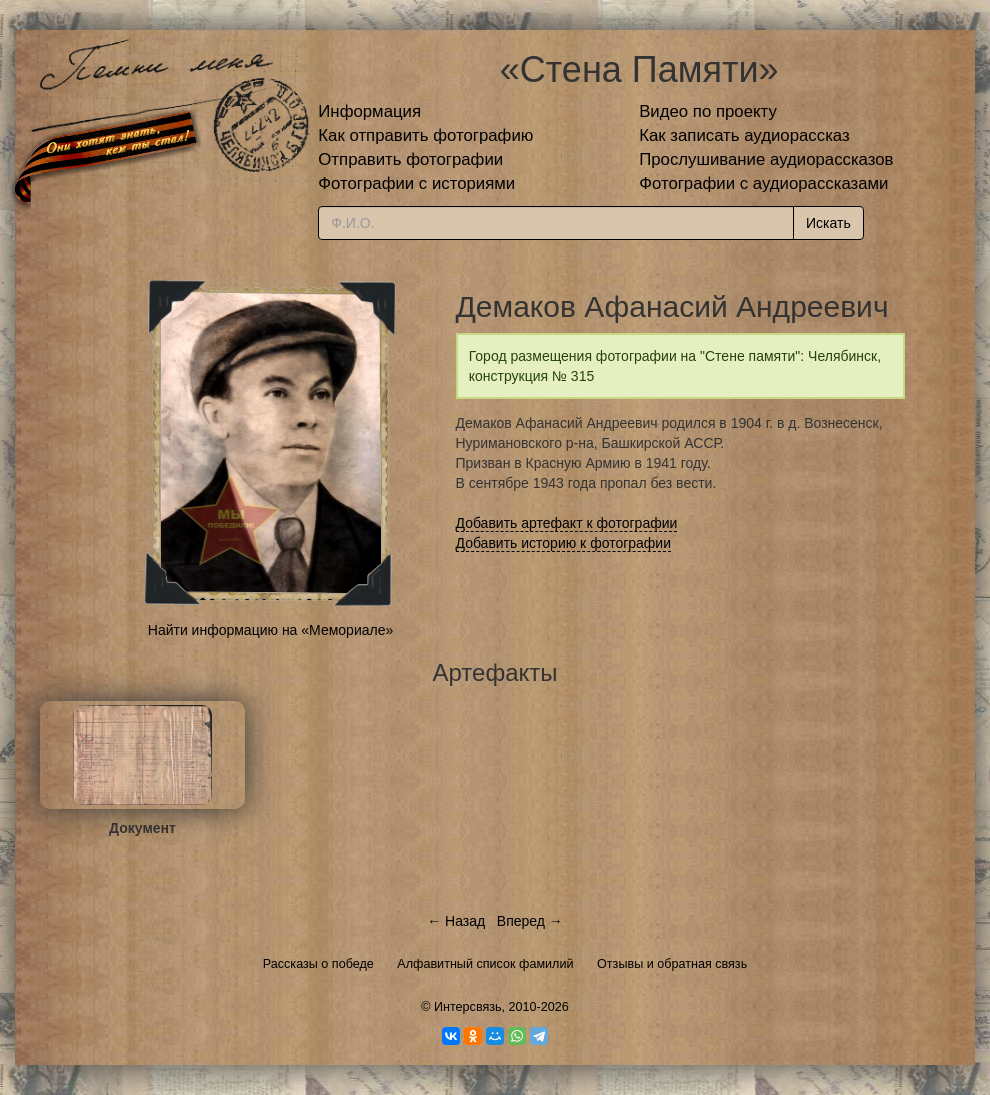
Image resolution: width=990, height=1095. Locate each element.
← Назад (456, 921)
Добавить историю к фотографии (564, 543)
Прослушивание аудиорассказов (766, 159)
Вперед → (530, 921)
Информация (369, 111)
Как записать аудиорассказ (744, 135)
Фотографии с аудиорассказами (763, 183)
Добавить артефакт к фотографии (567, 523)
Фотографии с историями (416, 183)
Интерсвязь (468, 1007)
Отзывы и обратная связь (672, 964)
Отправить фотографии (410, 159)
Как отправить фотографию (425, 135)
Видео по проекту (708, 111)
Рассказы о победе (318, 964)
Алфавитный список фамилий (485, 964)
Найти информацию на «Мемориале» (270, 630)
